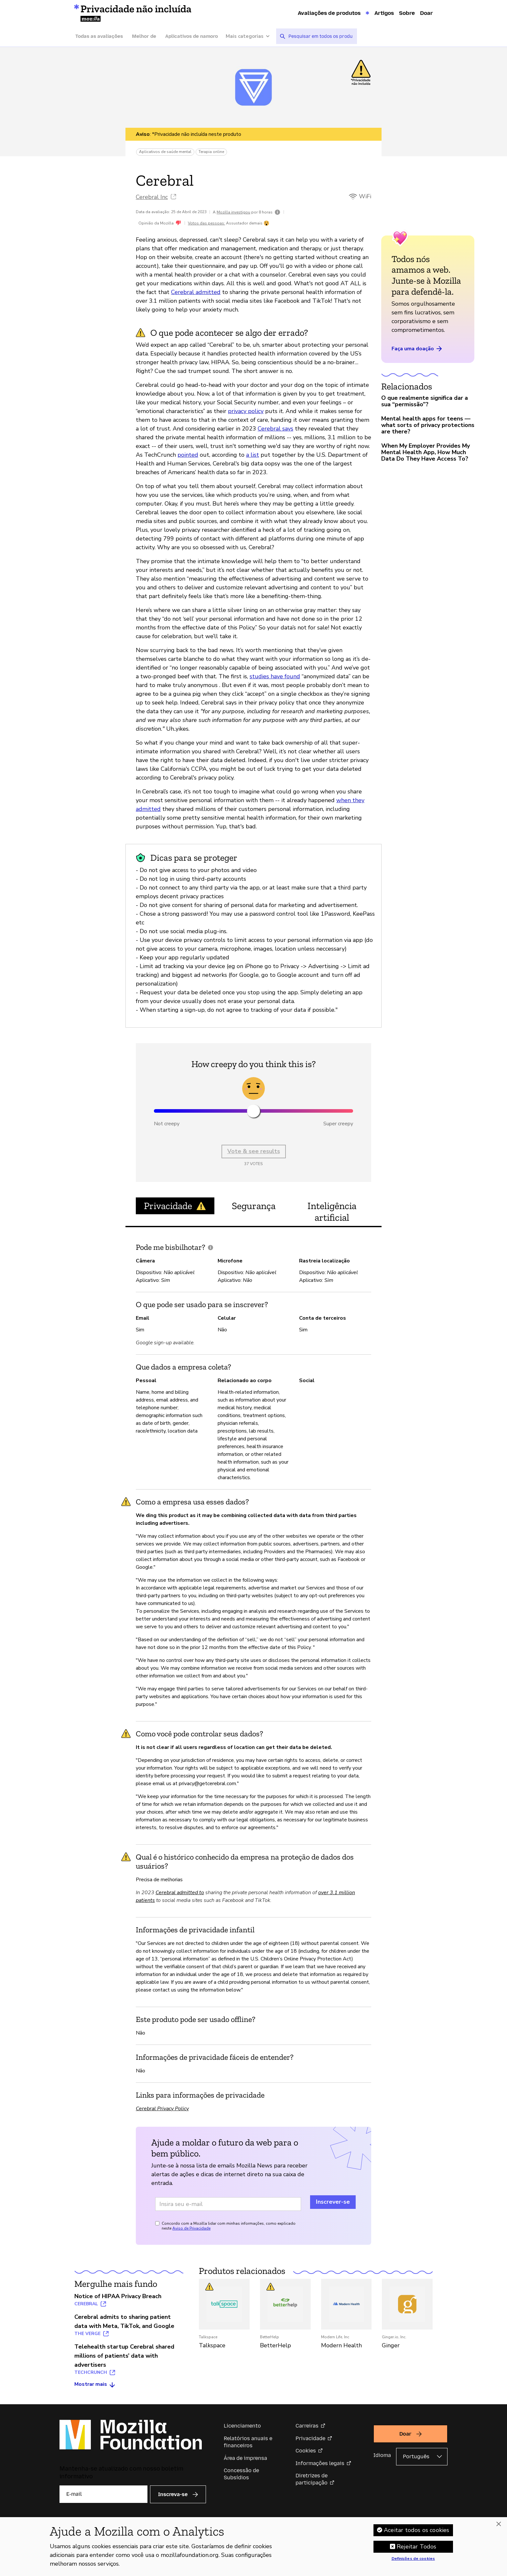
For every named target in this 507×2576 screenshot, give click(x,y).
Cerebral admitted (196, 292)
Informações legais (320, 2463)
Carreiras (307, 2426)
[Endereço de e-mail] (228, 2204)
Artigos (384, 13)
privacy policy (246, 411)
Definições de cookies (413, 2559)
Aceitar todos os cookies (416, 2530)
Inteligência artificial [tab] (331, 1211)
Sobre (407, 13)
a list (252, 455)
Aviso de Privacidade (191, 2228)
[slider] (253, 1111)
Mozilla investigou (233, 212)
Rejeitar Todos (417, 2546)
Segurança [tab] (253, 1206)
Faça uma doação (417, 349)
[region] (253, 2546)
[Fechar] (498, 2524)
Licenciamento (242, 2426)
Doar (426, 13)
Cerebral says (275, 428)
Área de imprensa (245, 2458)
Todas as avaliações (99, 36)
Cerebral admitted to (180, 1892)
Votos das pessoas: (206, 223)
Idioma (382, 2455)
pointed (188, 455)
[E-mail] (103, 2494)
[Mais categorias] (251, 36)
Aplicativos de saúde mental (165, 151)
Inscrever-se (333, 2202)
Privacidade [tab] (175, 1206)
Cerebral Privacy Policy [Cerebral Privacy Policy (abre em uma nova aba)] (162, 2108)
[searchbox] (320, 36)
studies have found (275, 676)
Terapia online (211, 151)
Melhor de (144, 36)
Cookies (306, 2451)
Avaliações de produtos (329, 13)
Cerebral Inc (152, 197)
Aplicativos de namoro (191, 36)
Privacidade (310, 2438)
